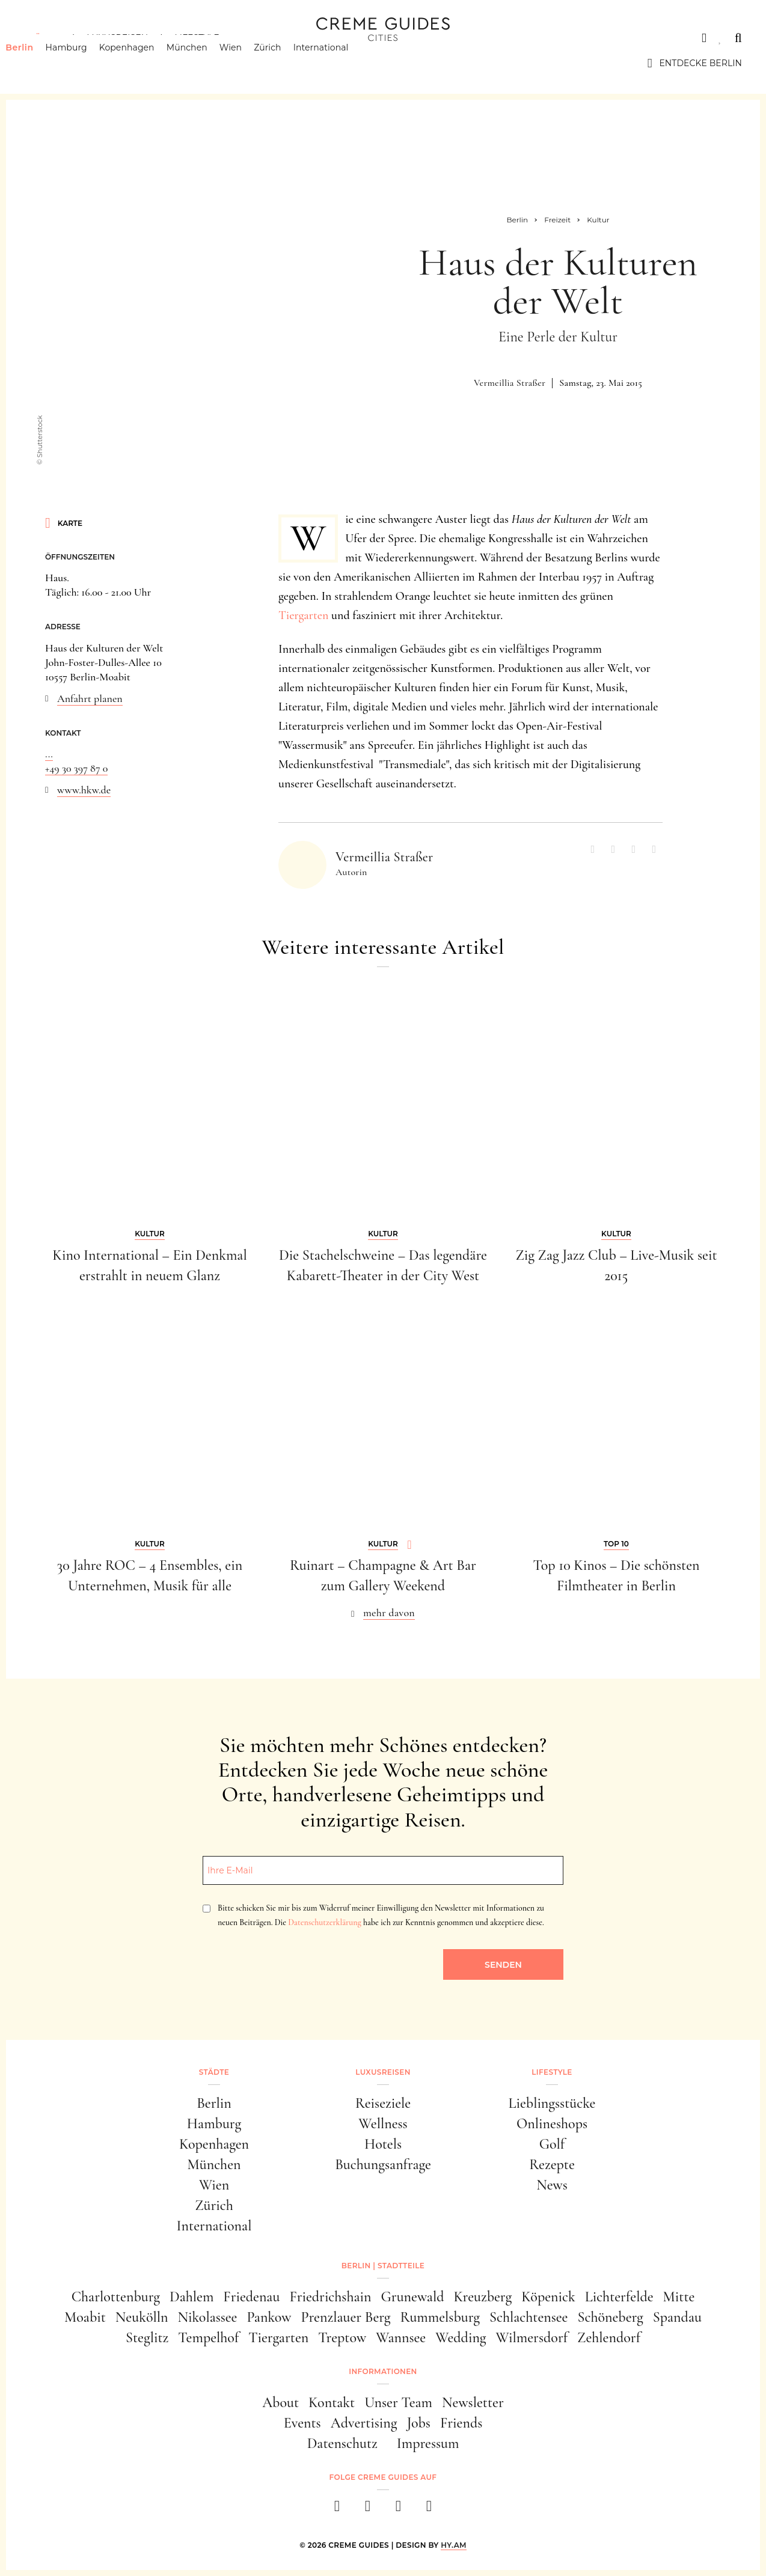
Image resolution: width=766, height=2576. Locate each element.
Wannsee (401, 2337)
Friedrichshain (330, 2297)
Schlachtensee (528, 2317)
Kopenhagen (145, 63)
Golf (552, 2144)
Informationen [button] (383, 2371)
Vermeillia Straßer (509, 383)
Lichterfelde (619, 2297)
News (552, 2185)
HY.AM (454, 2545)
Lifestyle (196, 37)
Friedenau (251, 2297)
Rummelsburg (440, 2317)
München (205, 63)
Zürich (286, 63)
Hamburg (84, 63)
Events (302, 2423)
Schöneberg (610, 2317)
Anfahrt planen (90, 698)
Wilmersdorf (532, 2337)
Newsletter (473, 2402)
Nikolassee (207, 2317)
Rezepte (552, 2164)
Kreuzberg (483, 2297)
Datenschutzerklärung (324, 1922)
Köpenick (548, 2297)
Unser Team (398, 2402)
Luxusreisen (117, 37)
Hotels (383, 2144)
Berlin (38, 63)
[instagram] (368, 2509)
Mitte (679, 2297)
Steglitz (147, 2337)
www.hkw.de (84, 789)
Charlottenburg (116, 2297)
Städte (42, 37)
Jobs (418, 2423)
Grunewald (412, 2297)
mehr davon (389, 1612)
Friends (461, 2423)
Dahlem (191, 2297)
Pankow (269, 2317)
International (339, 63)
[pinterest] (398, 2509)
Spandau (677, 2317)
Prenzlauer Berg (346, 2317)
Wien (249, 63)
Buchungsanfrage (383, 2164)
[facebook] (337, 2509)
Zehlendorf (608, 2337)
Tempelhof (208, 2337)
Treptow (342, 2337)
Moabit (85, 2317)
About (280, 2402)
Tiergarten (303, 615)
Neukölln (141, 2317)
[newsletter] (429, 2509)
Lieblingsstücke (552, 2103)
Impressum (428, 2443)
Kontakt (331, 2402)
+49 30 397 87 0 (76, 768)
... (49, 753)
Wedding (460, 2337)
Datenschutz (342, 2443)
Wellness (382, 2123)
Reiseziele (383, 2103)
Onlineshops (551, 2123)
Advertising (364, 2423)
